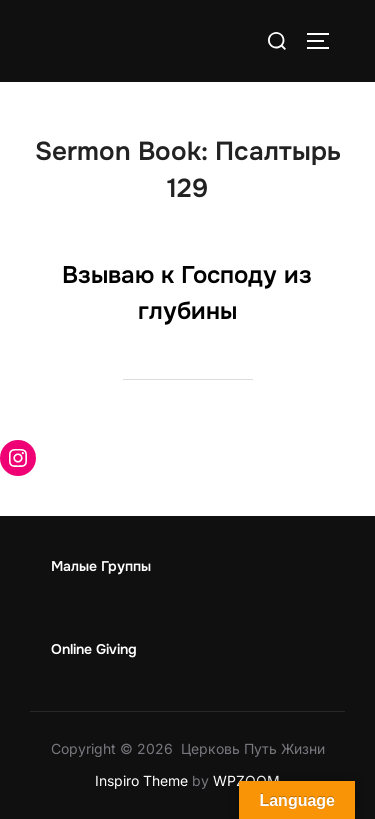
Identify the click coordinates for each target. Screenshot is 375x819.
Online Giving (94, 649)
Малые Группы (101, 566)
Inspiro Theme (141, 780)
